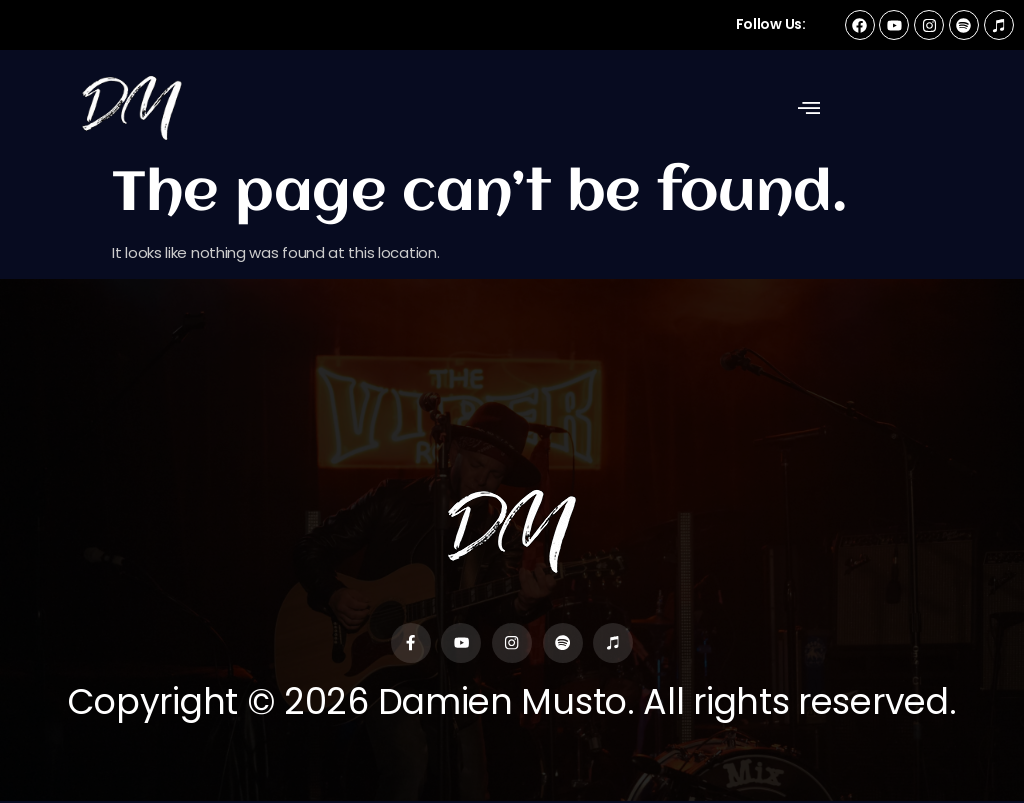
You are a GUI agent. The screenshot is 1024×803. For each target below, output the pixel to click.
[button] (808, 108)
